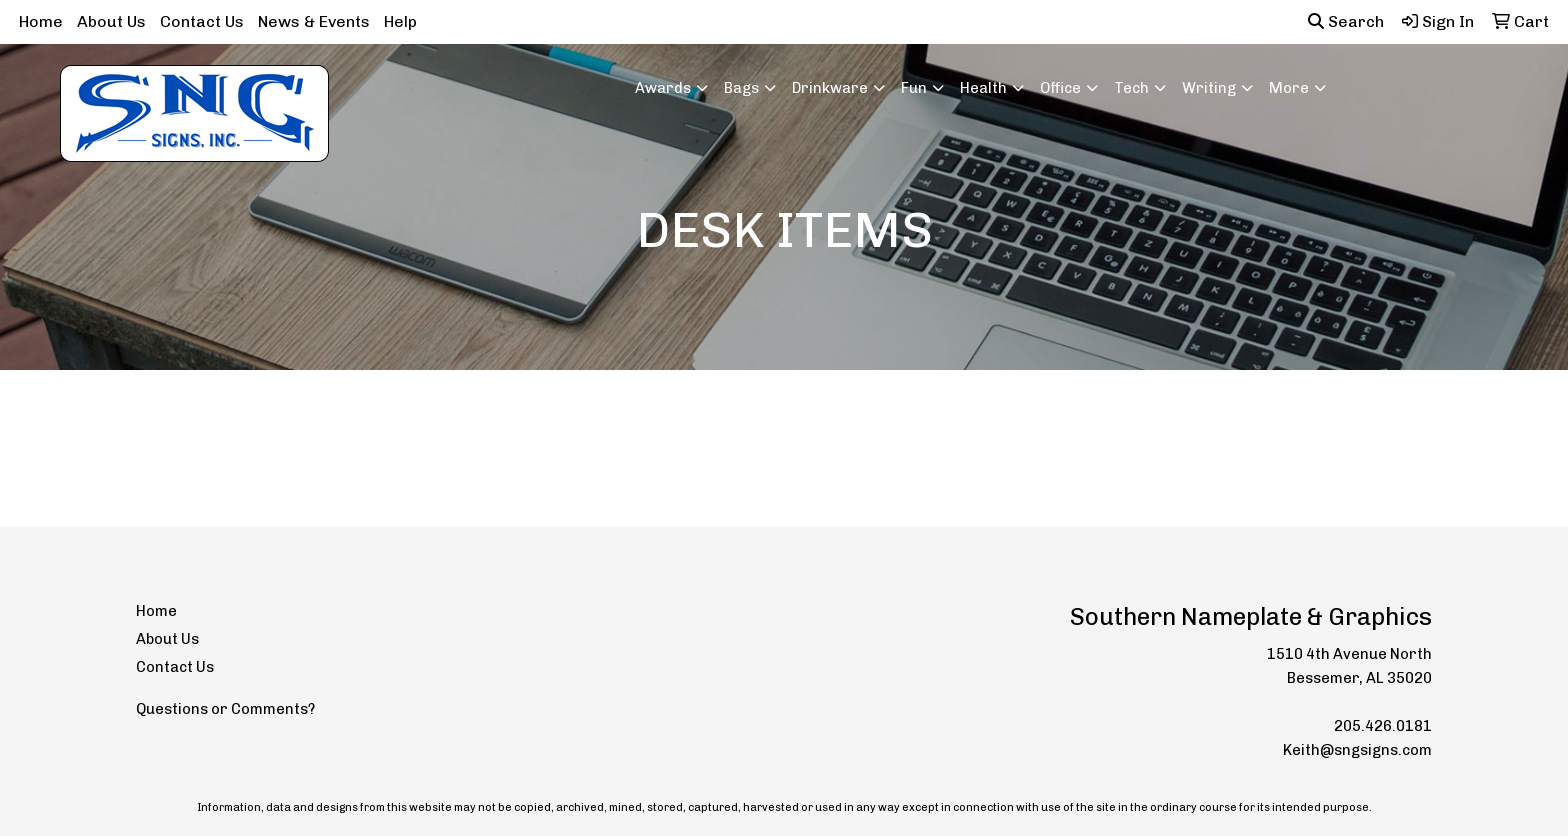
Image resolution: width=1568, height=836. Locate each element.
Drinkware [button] (830, 88)
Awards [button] (663, 88)
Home (41, 21)
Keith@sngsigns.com (1357, 750)
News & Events (314, 21)
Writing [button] (1209, 88)
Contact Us (202, 21)
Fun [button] (914, 88)
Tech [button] (1131, 88)
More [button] (1289, 88)
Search (1346, 21)
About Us (111, 21)
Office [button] (1060, 88)
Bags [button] (741, 88)
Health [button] (983, 88)
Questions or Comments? (225, 709)
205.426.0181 (1383, 726)
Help (400, 21)
